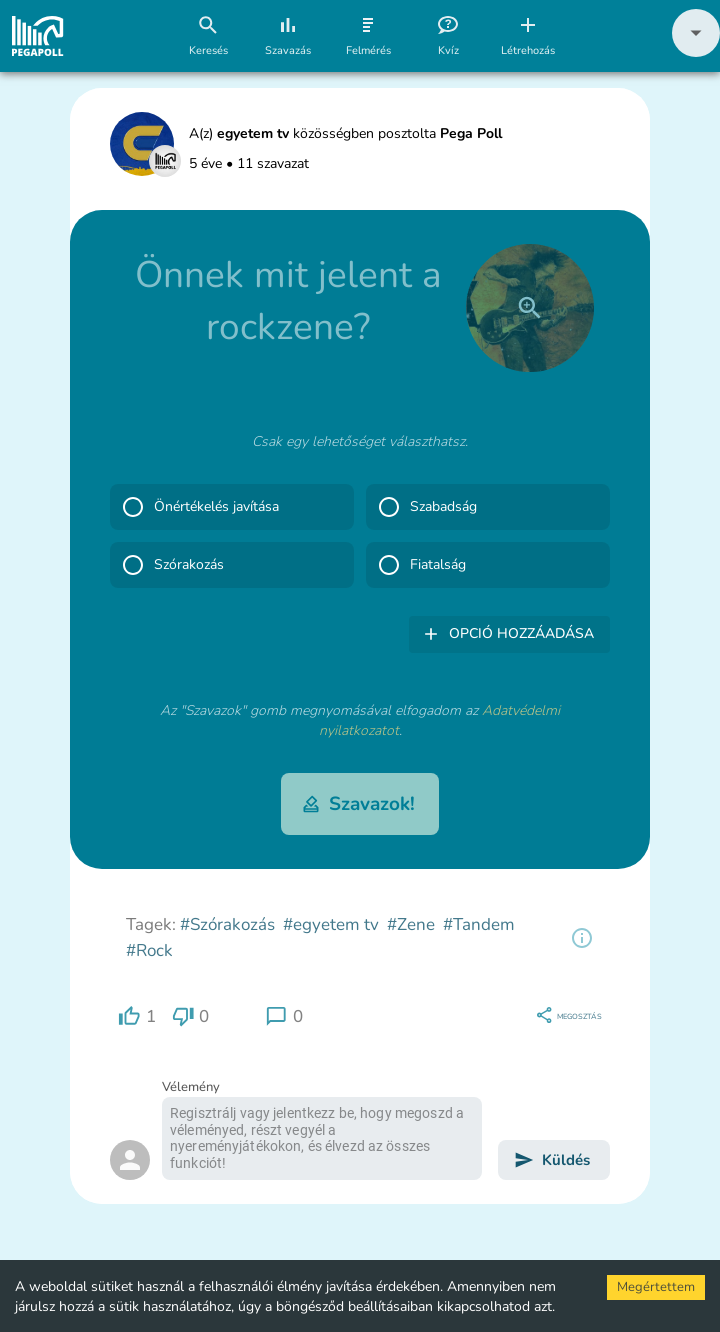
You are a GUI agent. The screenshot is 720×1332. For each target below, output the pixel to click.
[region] (582, 938)
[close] (530, 308)
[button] (696, 52)
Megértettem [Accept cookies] (656, 1287)
